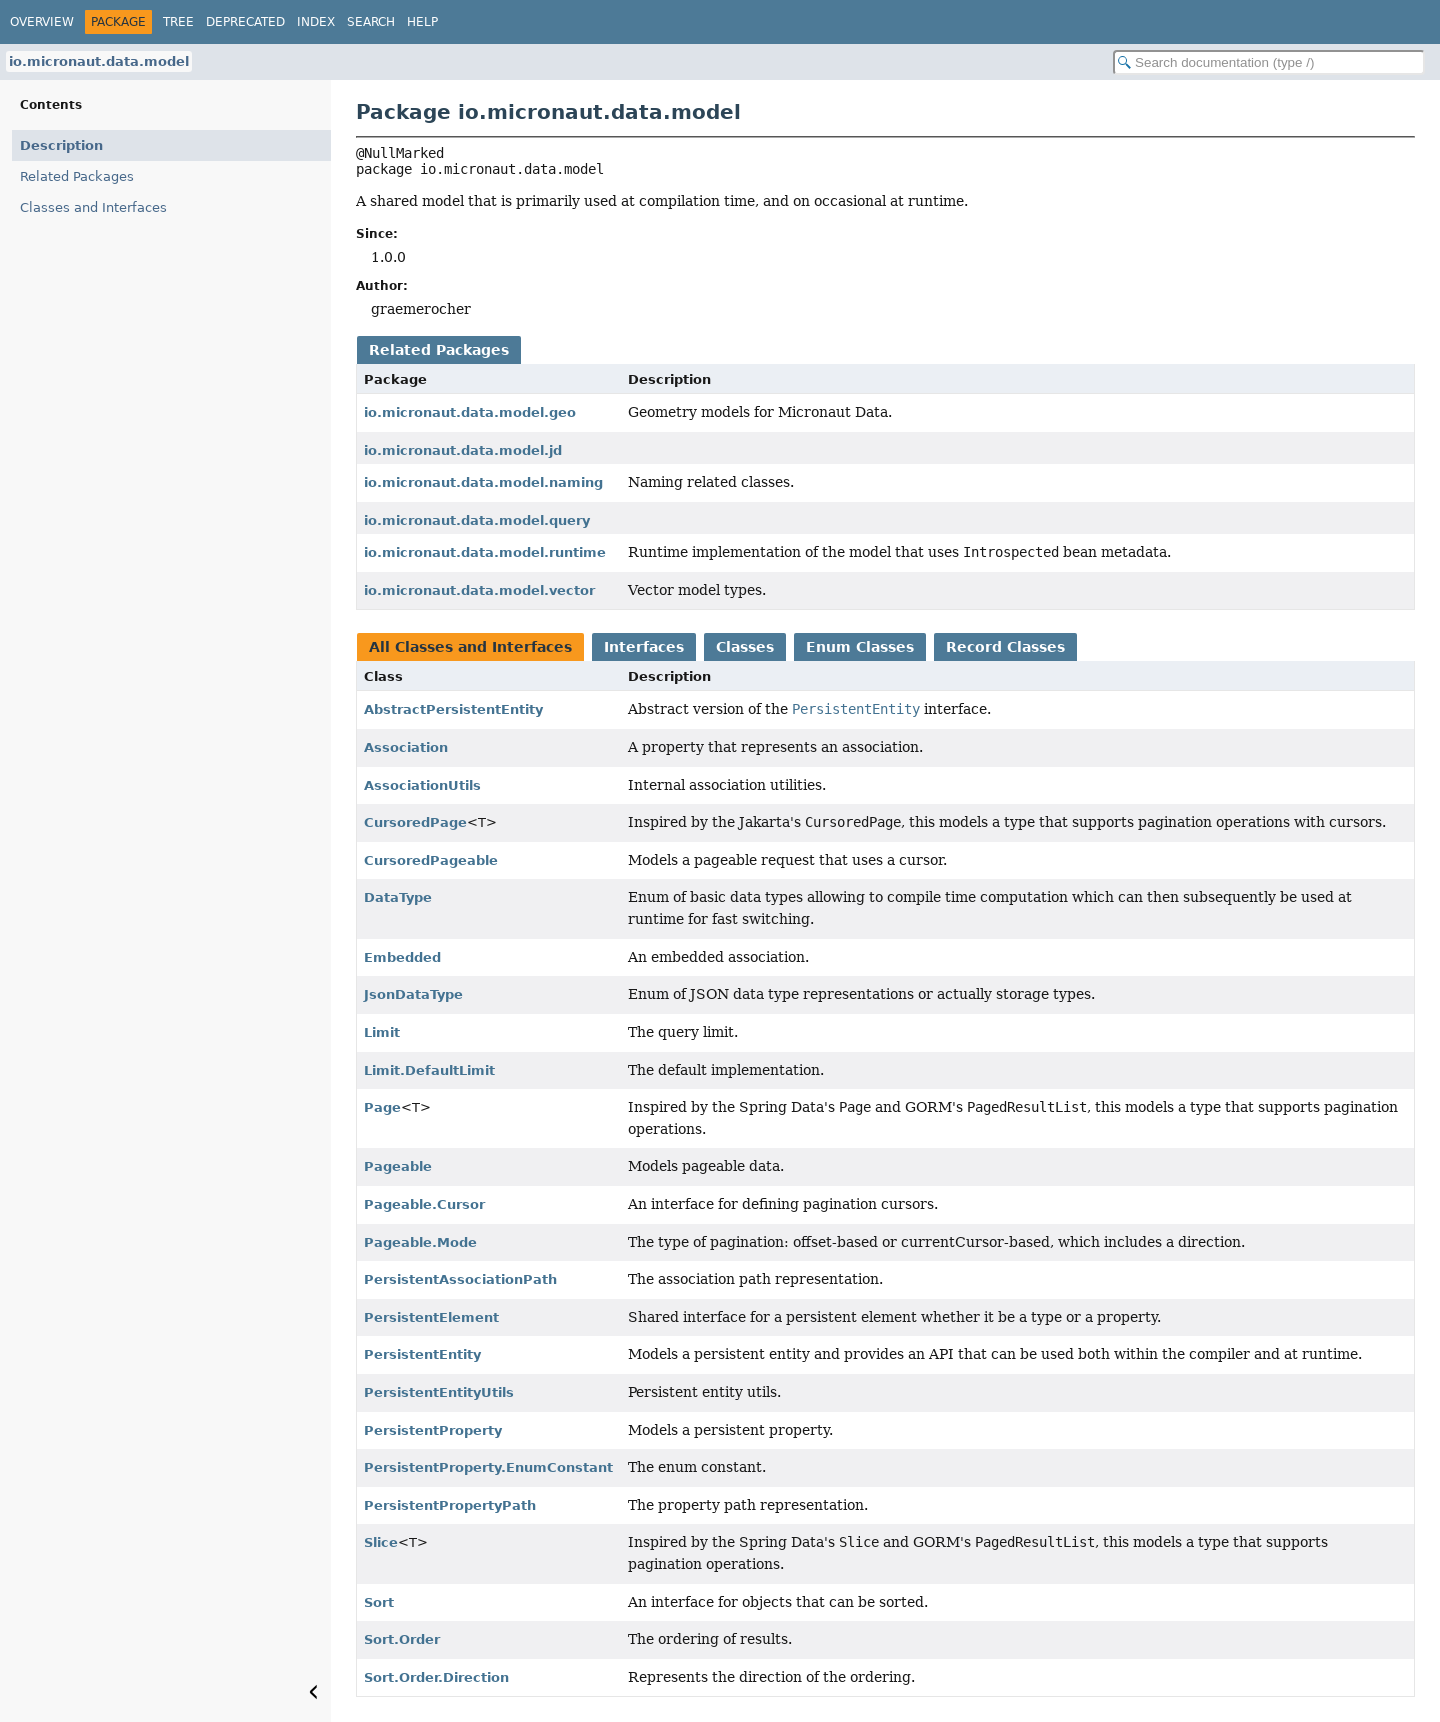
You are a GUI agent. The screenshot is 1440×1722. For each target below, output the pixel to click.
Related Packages (77, 176)
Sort (379, 1602)
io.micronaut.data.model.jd (463, 450)
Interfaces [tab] (644, 647)
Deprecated (245, 22)
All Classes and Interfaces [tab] (470, 647)
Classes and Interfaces (93, 207)
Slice (381, 1542)
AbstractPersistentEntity (453, 709)
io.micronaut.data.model (99, 61)
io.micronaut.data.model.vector (479, 590)
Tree (178, 22)
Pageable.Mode (420, 1242)
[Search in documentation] (1269, 62)
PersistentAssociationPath (460, 1279)
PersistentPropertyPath (450, 1505)
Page (382, 1107)
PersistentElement (431, 1317)
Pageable (398, 1166)
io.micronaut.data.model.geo (470, 412)
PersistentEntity (422, 1354)
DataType (398, 897)
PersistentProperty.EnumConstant (488, 1467)
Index (316, 22)
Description (61, 145)
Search (371, 22)
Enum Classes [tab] (860, 647)
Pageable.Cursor (424, 1204)
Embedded (402, 957)
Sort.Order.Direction (436, 1677)
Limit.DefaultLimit (429, 1070)
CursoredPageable (431, 860)
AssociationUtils (422, 785)
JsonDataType (413, 994)
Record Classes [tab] (1005, 647)
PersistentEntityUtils (439, 1392)
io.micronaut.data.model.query (477, 520)
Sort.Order (402, 1639)
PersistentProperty (433, 1430)
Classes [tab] (745, 647)
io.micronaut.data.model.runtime (485, 552)
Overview (42, 22)
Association (406, 747)
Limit (382, 1032)
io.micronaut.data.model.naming (483, 482)
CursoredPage (415, 822)
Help (422, 22)
